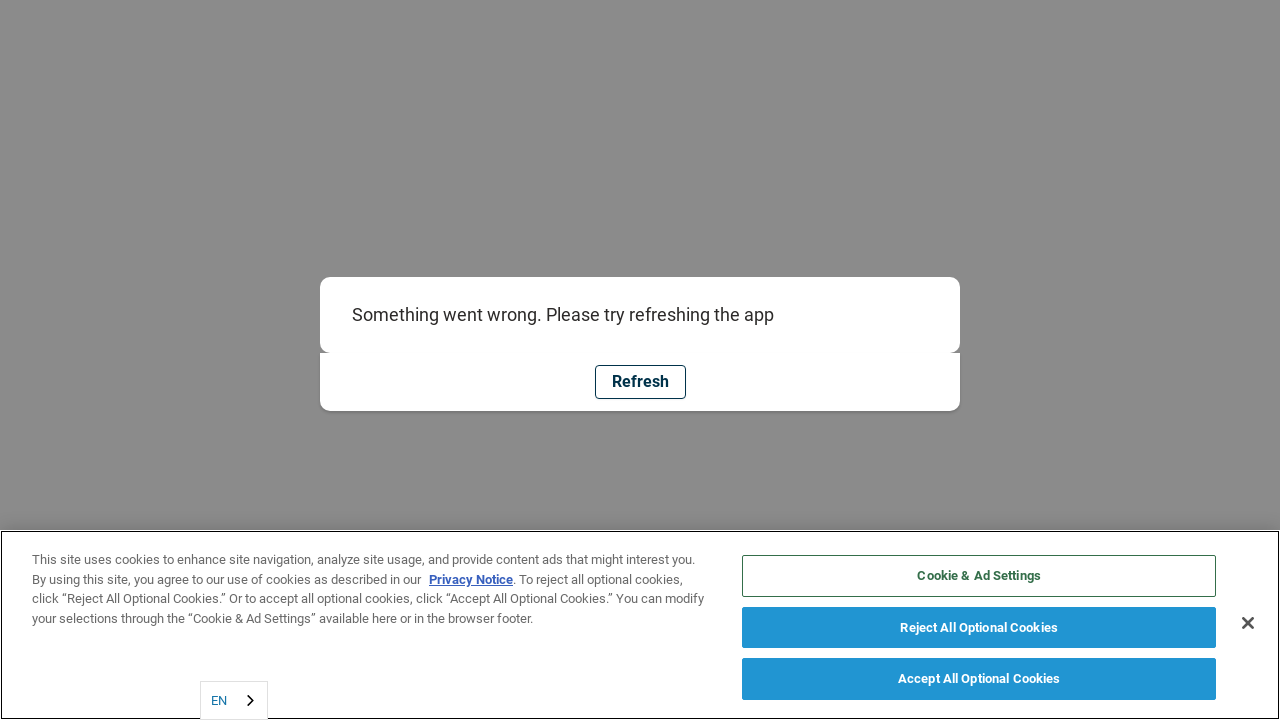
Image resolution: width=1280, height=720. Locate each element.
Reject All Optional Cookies (979, 627)
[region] (640, 625)
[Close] (1248, 623)
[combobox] (234, 700)
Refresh (640, 381)
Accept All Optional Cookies (979, 678)
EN (219, 700)
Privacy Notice (471, 579)
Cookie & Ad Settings (979, 575)
